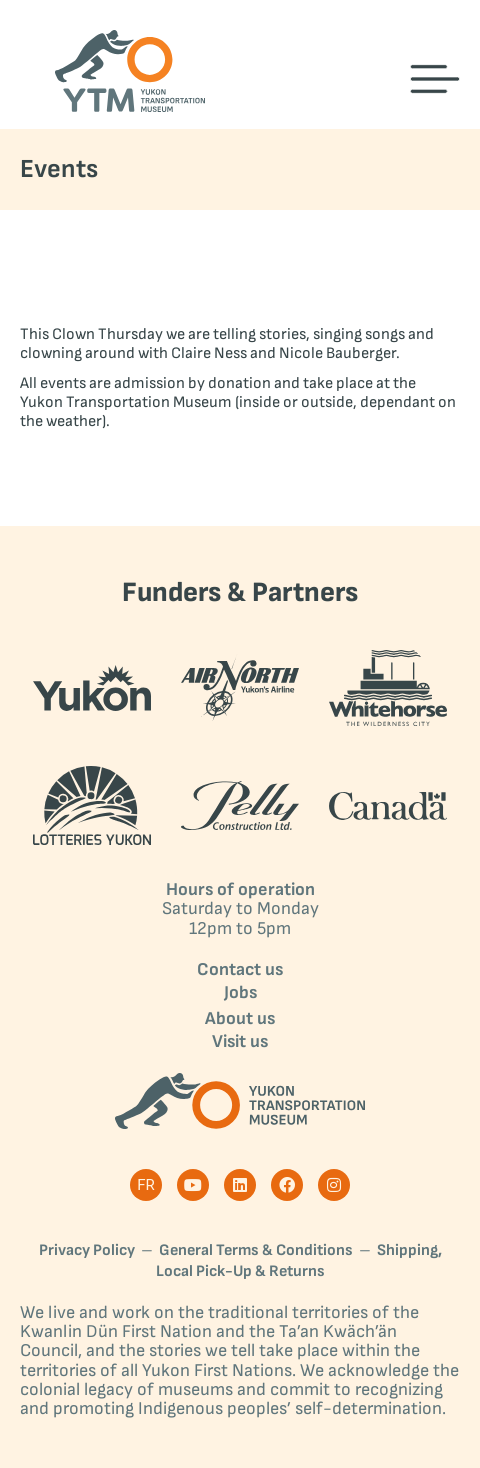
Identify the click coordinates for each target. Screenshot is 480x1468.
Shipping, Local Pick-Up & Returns (299, 1261)
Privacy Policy (87, 1250)
